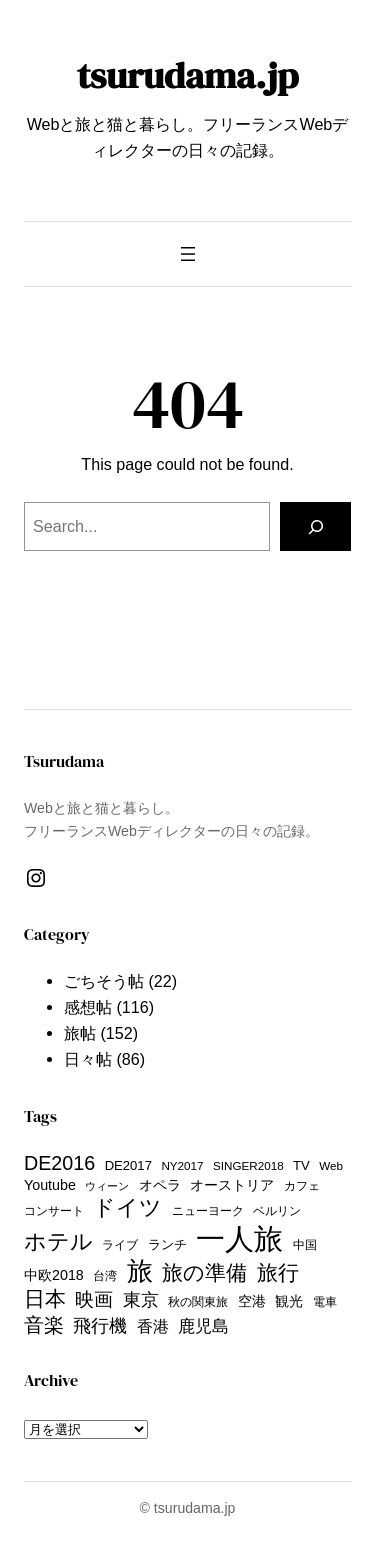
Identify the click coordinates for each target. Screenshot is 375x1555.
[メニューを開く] (188, 254)
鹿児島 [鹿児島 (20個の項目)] (203, 1326)
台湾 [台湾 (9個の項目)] (105, 1275)
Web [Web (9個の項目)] (331, 1165)
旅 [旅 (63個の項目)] (140, 1271)
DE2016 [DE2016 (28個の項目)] (59, 1163)
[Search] (315, 527)
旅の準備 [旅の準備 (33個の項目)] (204, 1272)
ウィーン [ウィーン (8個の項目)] (107, 1186)
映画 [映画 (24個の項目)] (94, 1299)
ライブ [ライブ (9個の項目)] (120, 1244)
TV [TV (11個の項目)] (301, 1165)
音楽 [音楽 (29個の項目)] (44, 1325)
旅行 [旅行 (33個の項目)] (278, 1272)
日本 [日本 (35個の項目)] (45, 1299)
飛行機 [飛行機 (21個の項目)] (100, 1326)
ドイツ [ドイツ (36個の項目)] (127, 1207)
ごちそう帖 (104, 981)
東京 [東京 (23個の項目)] (141, 1299)
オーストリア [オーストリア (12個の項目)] (232, 1185)
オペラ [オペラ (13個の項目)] (160, 1185)
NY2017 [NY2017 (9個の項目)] (182, 1165)
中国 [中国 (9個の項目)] (305, 1244)
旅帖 (80, 1033)
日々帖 (88, 1059)
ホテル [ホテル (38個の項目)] (58, 1241)
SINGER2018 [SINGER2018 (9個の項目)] (248, 1165)
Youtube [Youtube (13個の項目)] (50, 1185)
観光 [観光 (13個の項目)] (289, 1301)
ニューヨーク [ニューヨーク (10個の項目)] (208, 1211)
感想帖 (88, 1007)
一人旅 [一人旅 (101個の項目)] (239, 1238)
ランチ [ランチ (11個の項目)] (167, 1244)
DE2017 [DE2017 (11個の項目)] (128, 1165)
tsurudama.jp (187, 75)
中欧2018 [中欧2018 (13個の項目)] (54, 1275)
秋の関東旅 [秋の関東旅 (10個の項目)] (198, 1302)
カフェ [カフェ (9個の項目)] (302, 1185)
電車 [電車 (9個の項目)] (325, 1301)
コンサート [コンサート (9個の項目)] (54, 1210)
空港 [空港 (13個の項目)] (252, 1301)
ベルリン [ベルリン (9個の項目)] (277, 1210)
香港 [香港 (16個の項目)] (153, 1326)
